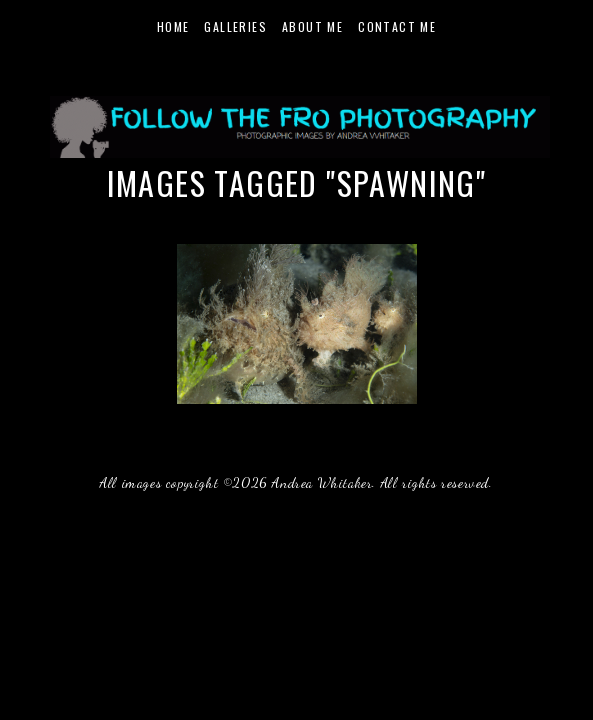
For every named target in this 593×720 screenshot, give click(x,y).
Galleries (235, 26)
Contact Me (397, 26)
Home (173, 26)
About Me (312, 26)
